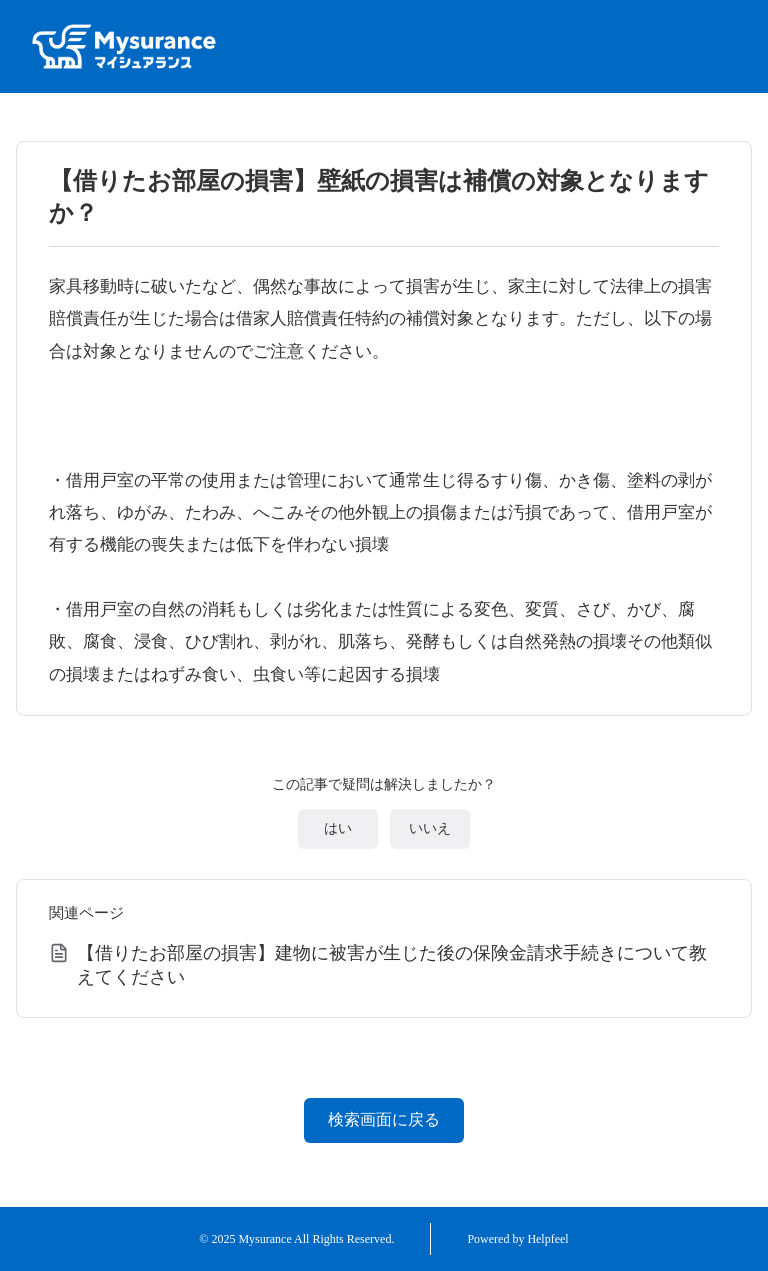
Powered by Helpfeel (517, 1239)
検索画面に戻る (384, 1119)
